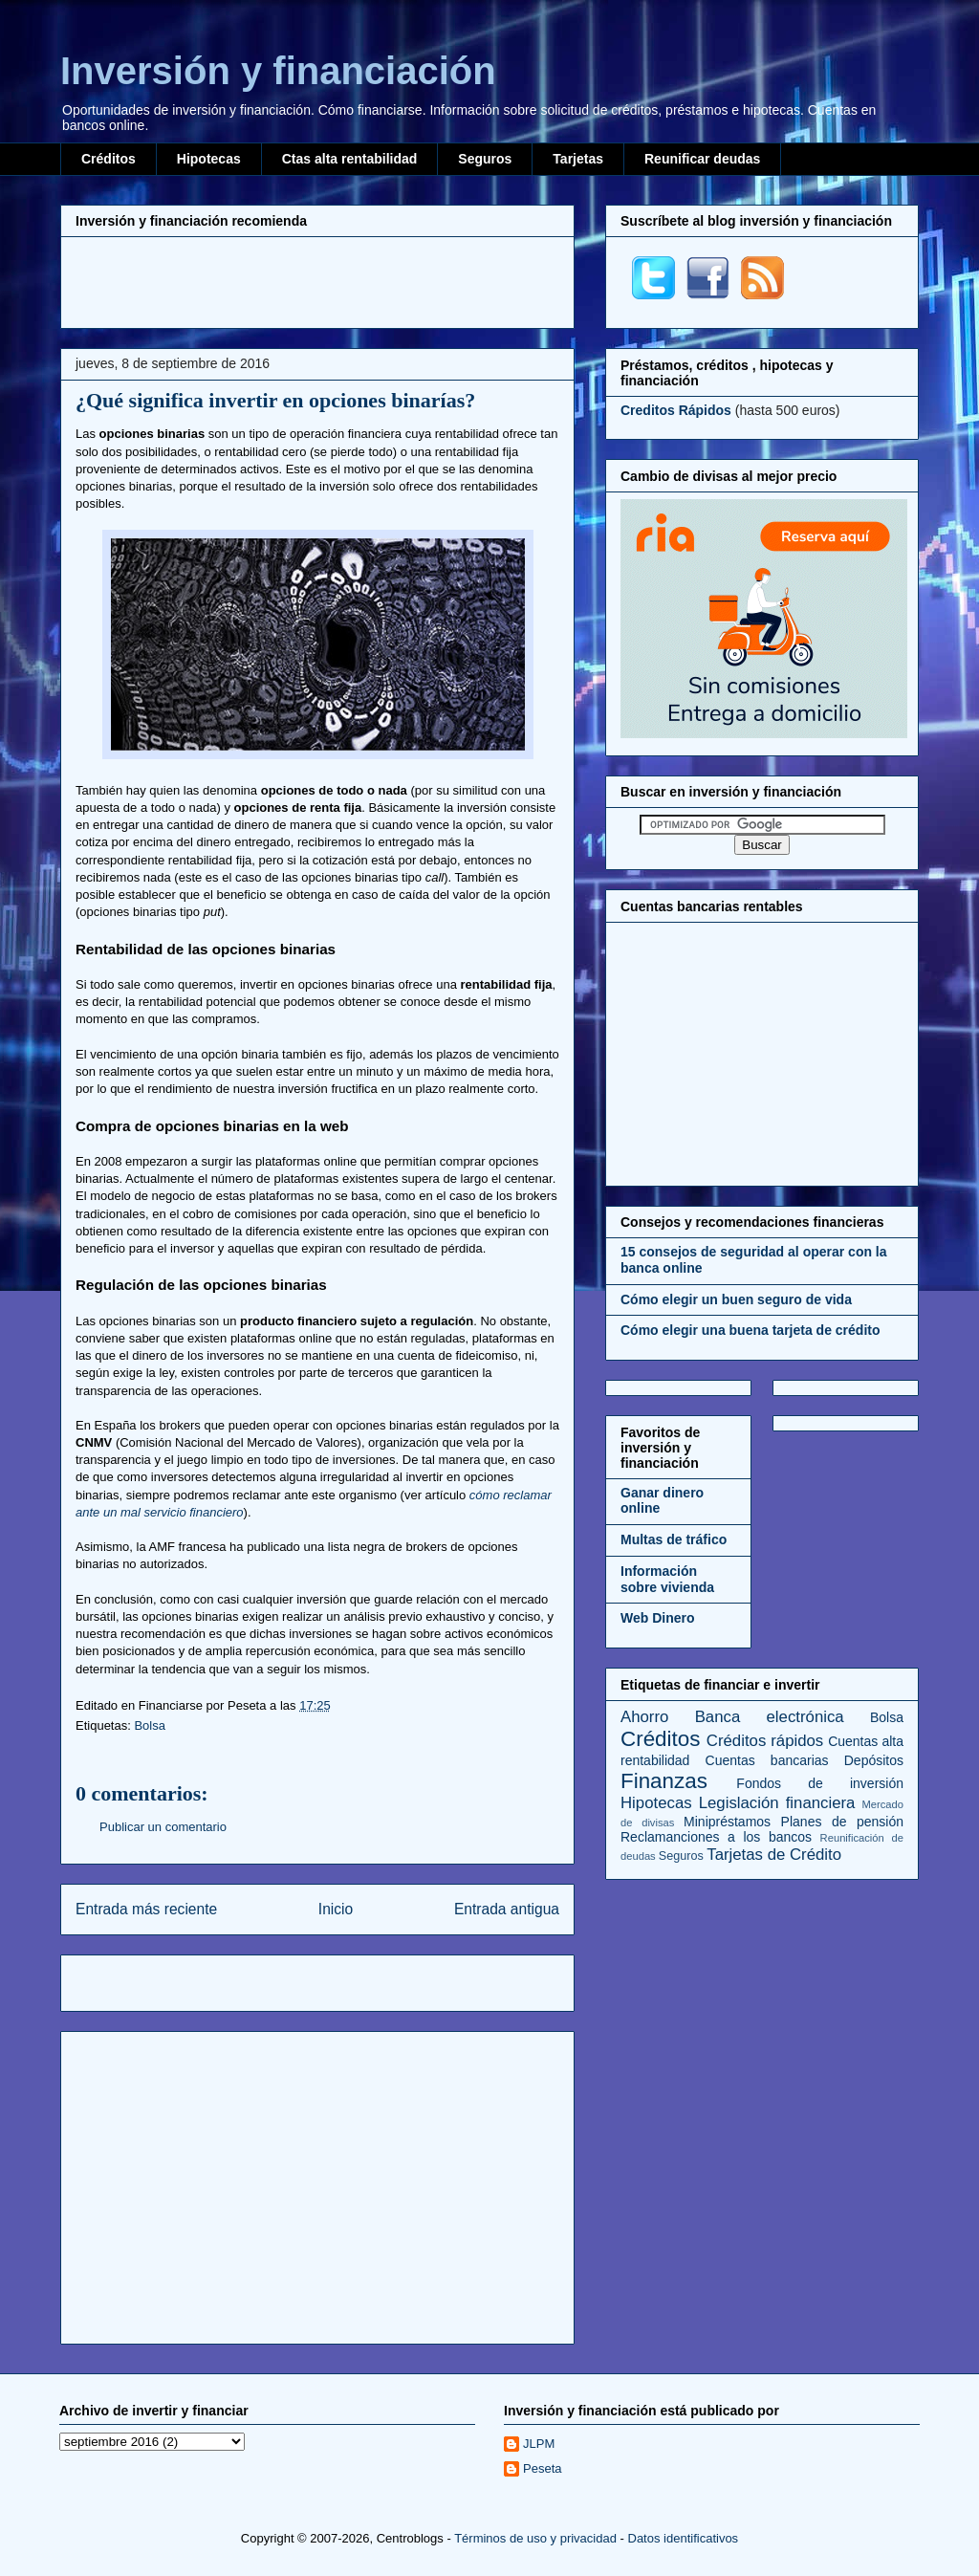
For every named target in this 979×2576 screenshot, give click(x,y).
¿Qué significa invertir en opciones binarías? (275, 400)
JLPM (539, 2443)
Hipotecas (209, 158)
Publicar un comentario (163, 1827)
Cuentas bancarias (767, 1760)
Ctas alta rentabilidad (350, 158)
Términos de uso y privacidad (535, 2538)
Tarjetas (578, 158)
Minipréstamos (727, 1821)
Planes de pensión (842, 1821)
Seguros (484, 158)
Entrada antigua (506, 1909)
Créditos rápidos (765, 1741)
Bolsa (149, 1725)
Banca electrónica (769, 1717)
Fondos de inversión (819, 1783)
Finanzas (663, 1781)
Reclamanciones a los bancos (716, 1837)
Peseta (542, 2468)
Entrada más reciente (146, 1909)
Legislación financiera (777, 1803)
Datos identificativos (683, 2538)
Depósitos (873, 1760)
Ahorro (644, 1717)
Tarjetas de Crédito (774, 1854)
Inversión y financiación (278, 71)
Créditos (108, 158)
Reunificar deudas (702, 158)
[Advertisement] (317, 280)
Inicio (335, 1909)
